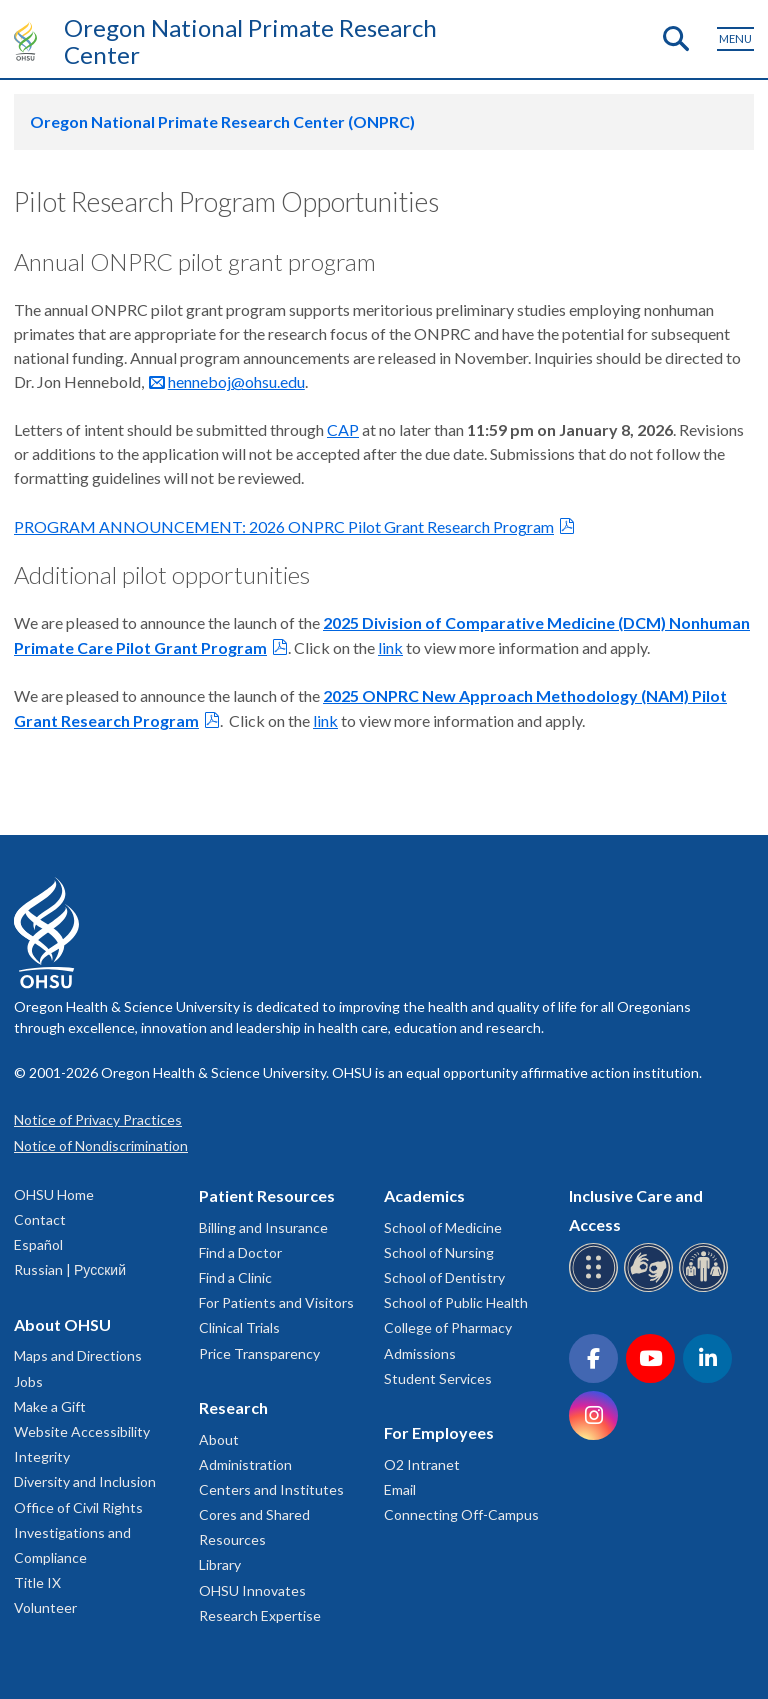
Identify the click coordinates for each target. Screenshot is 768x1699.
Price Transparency (259, 1353)
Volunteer (45, 1607)
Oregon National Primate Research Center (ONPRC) (222, 121)
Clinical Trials (239, 1327)
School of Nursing (439, 1252)
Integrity (42, 1456)
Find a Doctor (240, 1252)
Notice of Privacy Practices (98, 1119)
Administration (245, 1464)
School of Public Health (456, 1302)
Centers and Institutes (271, 1489)
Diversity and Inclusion (85, 1481)
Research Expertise (260, 1615)
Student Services (438, 1378)
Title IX (37, 1582)
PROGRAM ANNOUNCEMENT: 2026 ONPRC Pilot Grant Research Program (284, 526)
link (390, 647)
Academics (424, 1195)
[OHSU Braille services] (596, 1288)
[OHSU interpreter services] (706, 1288)
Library (220, 1564)
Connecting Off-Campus (461, 1514)
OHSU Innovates (252, 1590)
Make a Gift (50, 1406)
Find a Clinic (235, 1277)
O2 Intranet (422, 1464)
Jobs (28, 1381)
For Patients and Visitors (276, 1302)
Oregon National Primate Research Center (250, 41)
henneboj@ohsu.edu (236, 381)
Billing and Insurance (263, 1227)
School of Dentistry (444, 1277)
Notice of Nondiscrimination (101, 1145)
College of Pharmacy (448, 1327)
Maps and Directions (78, 1355)
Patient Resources (267, 1195)
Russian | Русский (70, 1269)
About (219, 1439)
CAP (343, 429)
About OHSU (62, 1324)
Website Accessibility (82, 1431)
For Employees (439, 1432)
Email (400, 1489)
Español (38, 1244)
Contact (40, 1219)
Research (233, 1407)
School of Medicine (443, 1227)
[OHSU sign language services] (651, 1288)
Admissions (420, 1353)
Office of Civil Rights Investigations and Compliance (78, 1532)
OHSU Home (54, 1194)
